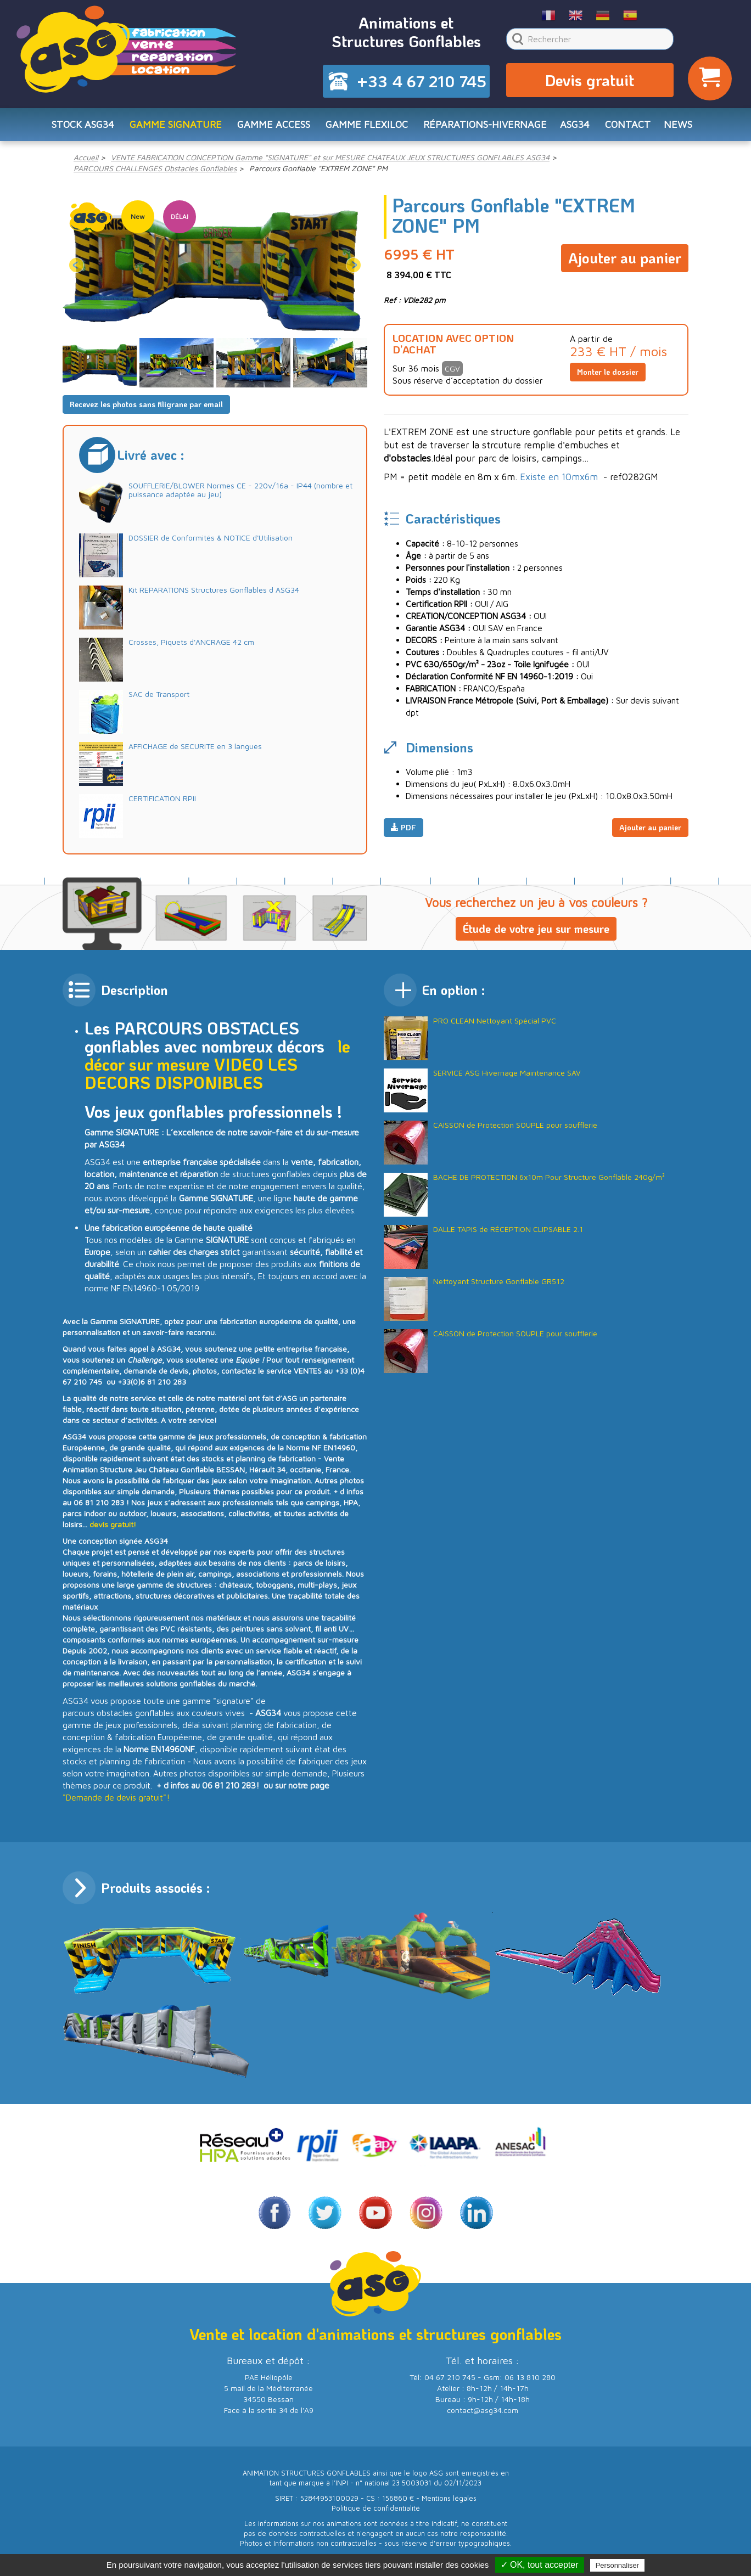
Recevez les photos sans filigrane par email (146, 404)
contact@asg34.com (482, 2410)
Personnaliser (618, 2565)
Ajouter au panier (624, 258)
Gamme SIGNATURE (176, 124)
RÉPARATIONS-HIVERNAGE (485, 124)
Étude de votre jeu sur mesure (536, 928)
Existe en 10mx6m (559, 476)
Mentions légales (449, 2498)
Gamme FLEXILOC (367, 124)
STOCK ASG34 (83, 124)
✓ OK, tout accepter (540, 2564)
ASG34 (575, 124)
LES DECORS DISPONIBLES (191, 1073)
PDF (403, 827)
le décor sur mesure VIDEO (217, 1055)
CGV (452, 368)
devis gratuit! (112, 1524)
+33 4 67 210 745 (421, 81)
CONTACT (628, 124)
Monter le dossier (607, 372)
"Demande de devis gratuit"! (116, 1797)
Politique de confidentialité (376, 2508)
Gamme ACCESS (273, 124)
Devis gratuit (589, 80)
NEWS (678, 124)
